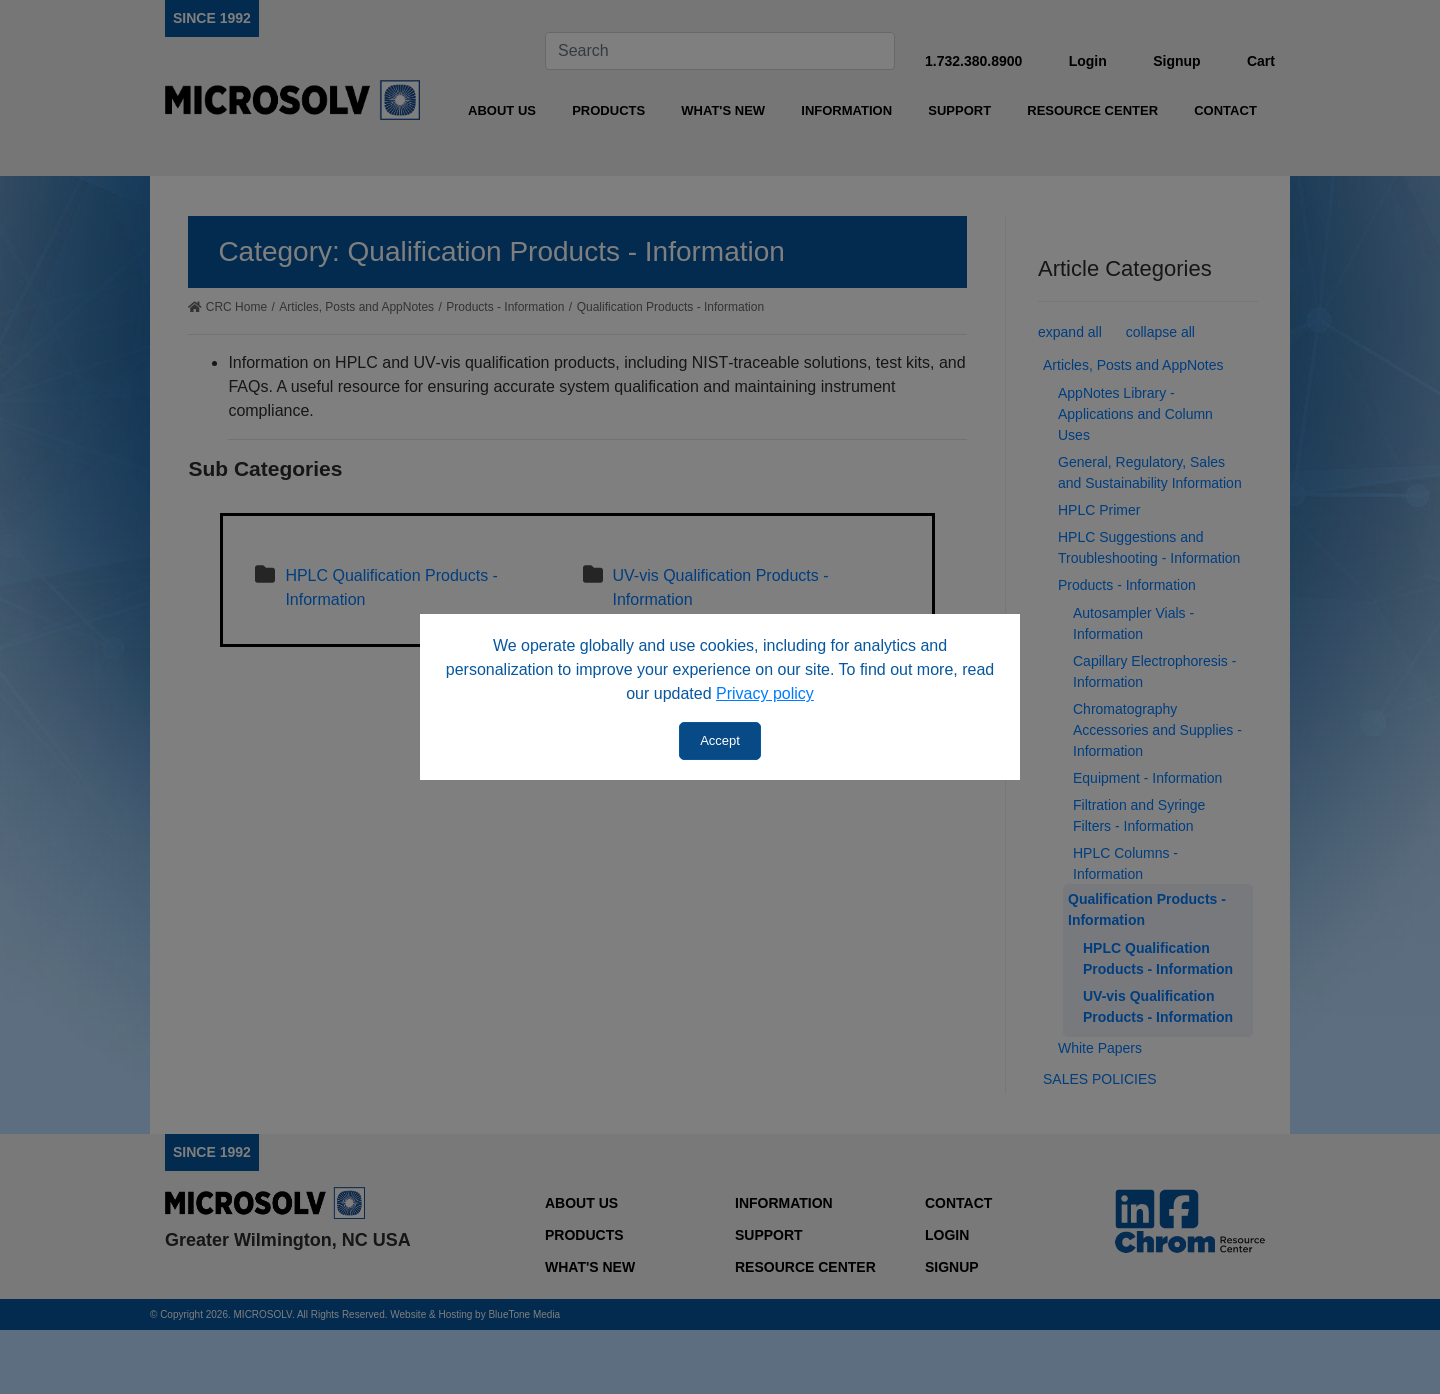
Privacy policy (765, 693)
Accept (720, 740)
